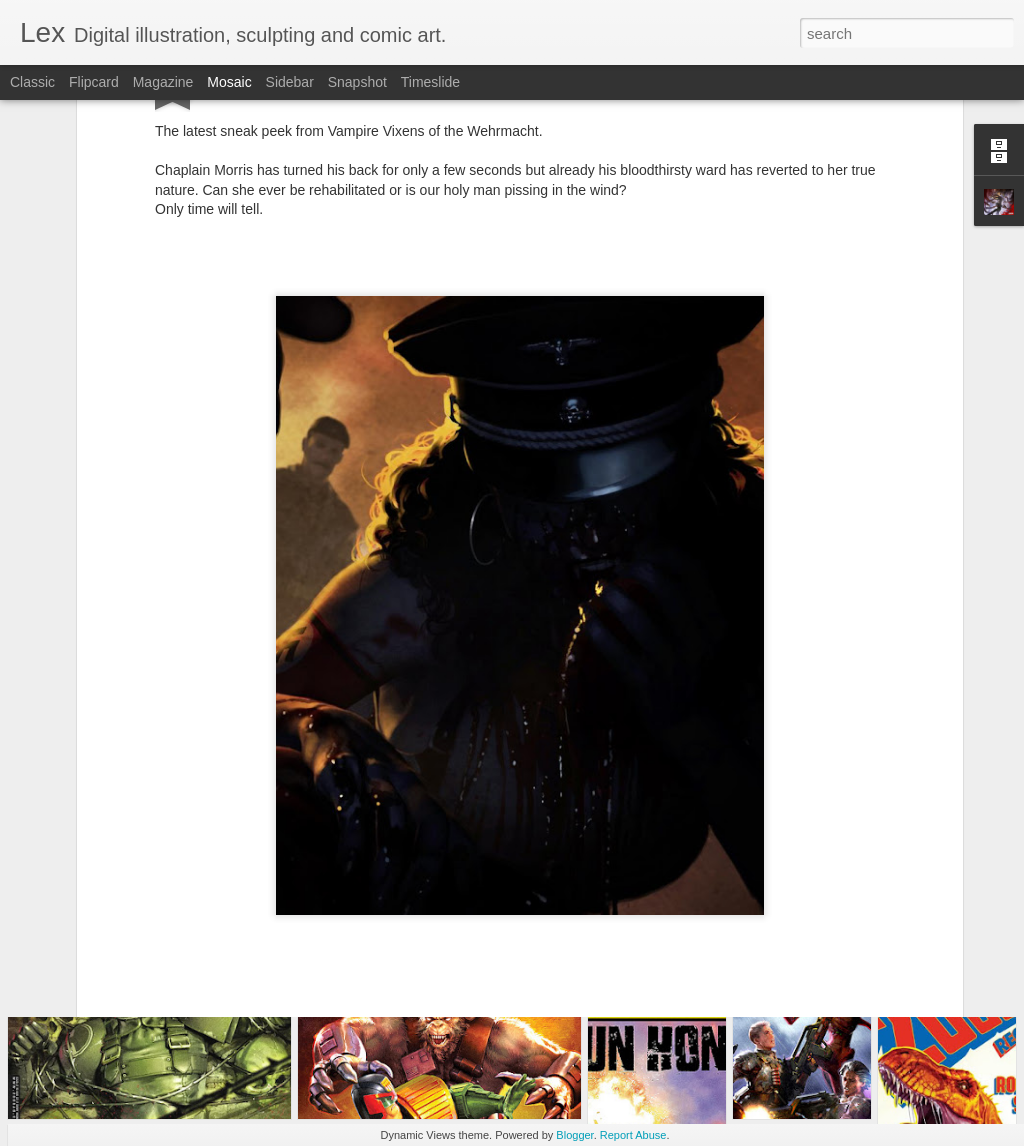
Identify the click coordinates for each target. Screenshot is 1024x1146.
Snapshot (357, 82)
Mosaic (229, 82)
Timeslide (430, 82)
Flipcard (94, 82)
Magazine (163, 82)
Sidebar (290, 82)
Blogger (574, 1135)
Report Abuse (633, 1135)
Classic (32, 82)
